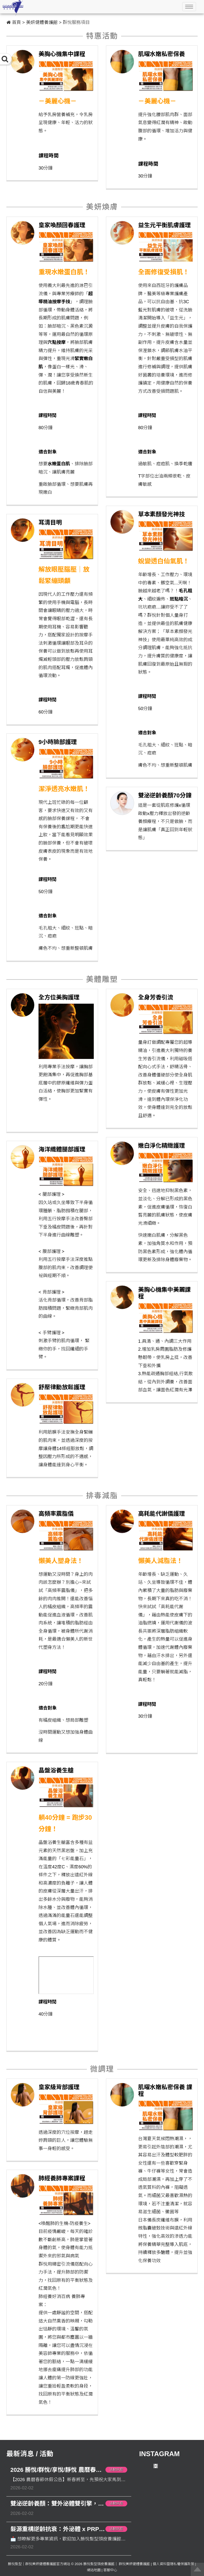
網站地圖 (94, 2570)
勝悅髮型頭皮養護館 (98, 2564)
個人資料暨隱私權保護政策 (173, 2564)
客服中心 (110, 2570)
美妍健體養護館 (42, 22)
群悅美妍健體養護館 (134, 2564)
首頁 (16, 22)
